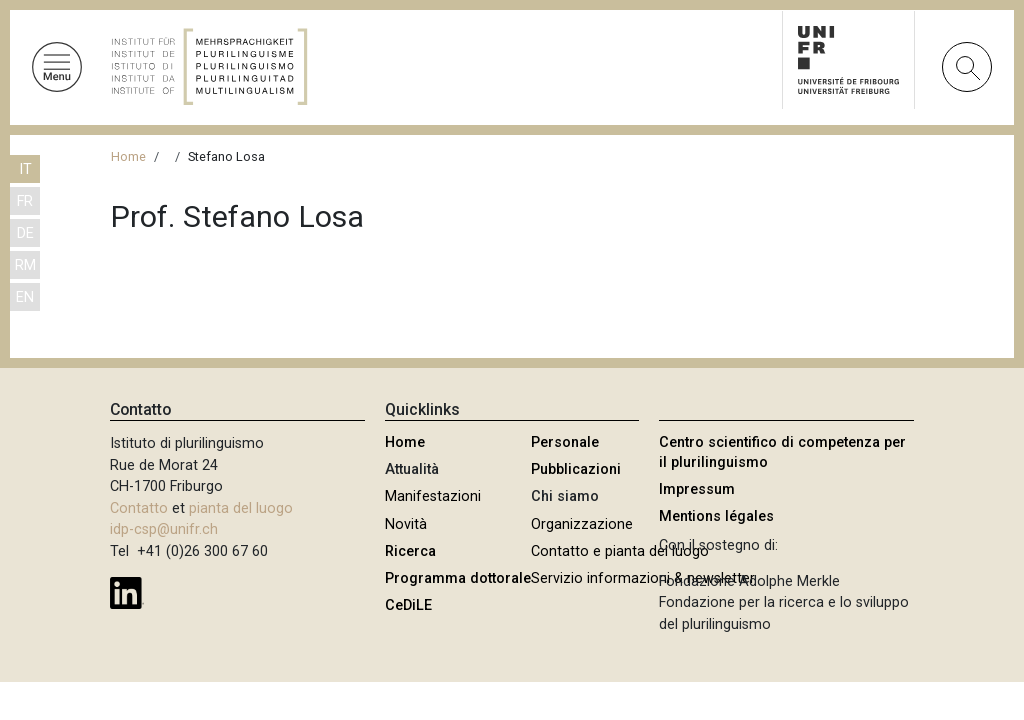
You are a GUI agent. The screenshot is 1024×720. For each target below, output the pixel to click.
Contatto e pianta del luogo (620, 551)
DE (25, 233)
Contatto (139, 508)
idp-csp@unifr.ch (164, 529)
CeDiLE (408, 605)
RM (25, 265)
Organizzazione (582, 524)
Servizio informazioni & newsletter (643, 578)
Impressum (697, 489)
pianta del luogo (241, 508)
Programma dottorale (458, 578)
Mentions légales (716, 516)
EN (25, 297)
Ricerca (410, 551)
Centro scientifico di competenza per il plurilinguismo (782, 452)
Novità (406, 524)
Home (128, 156)
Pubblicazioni (576, 469)
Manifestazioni (433, 496)
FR (25, 201)
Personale (565, 442)
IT (25, 169)
